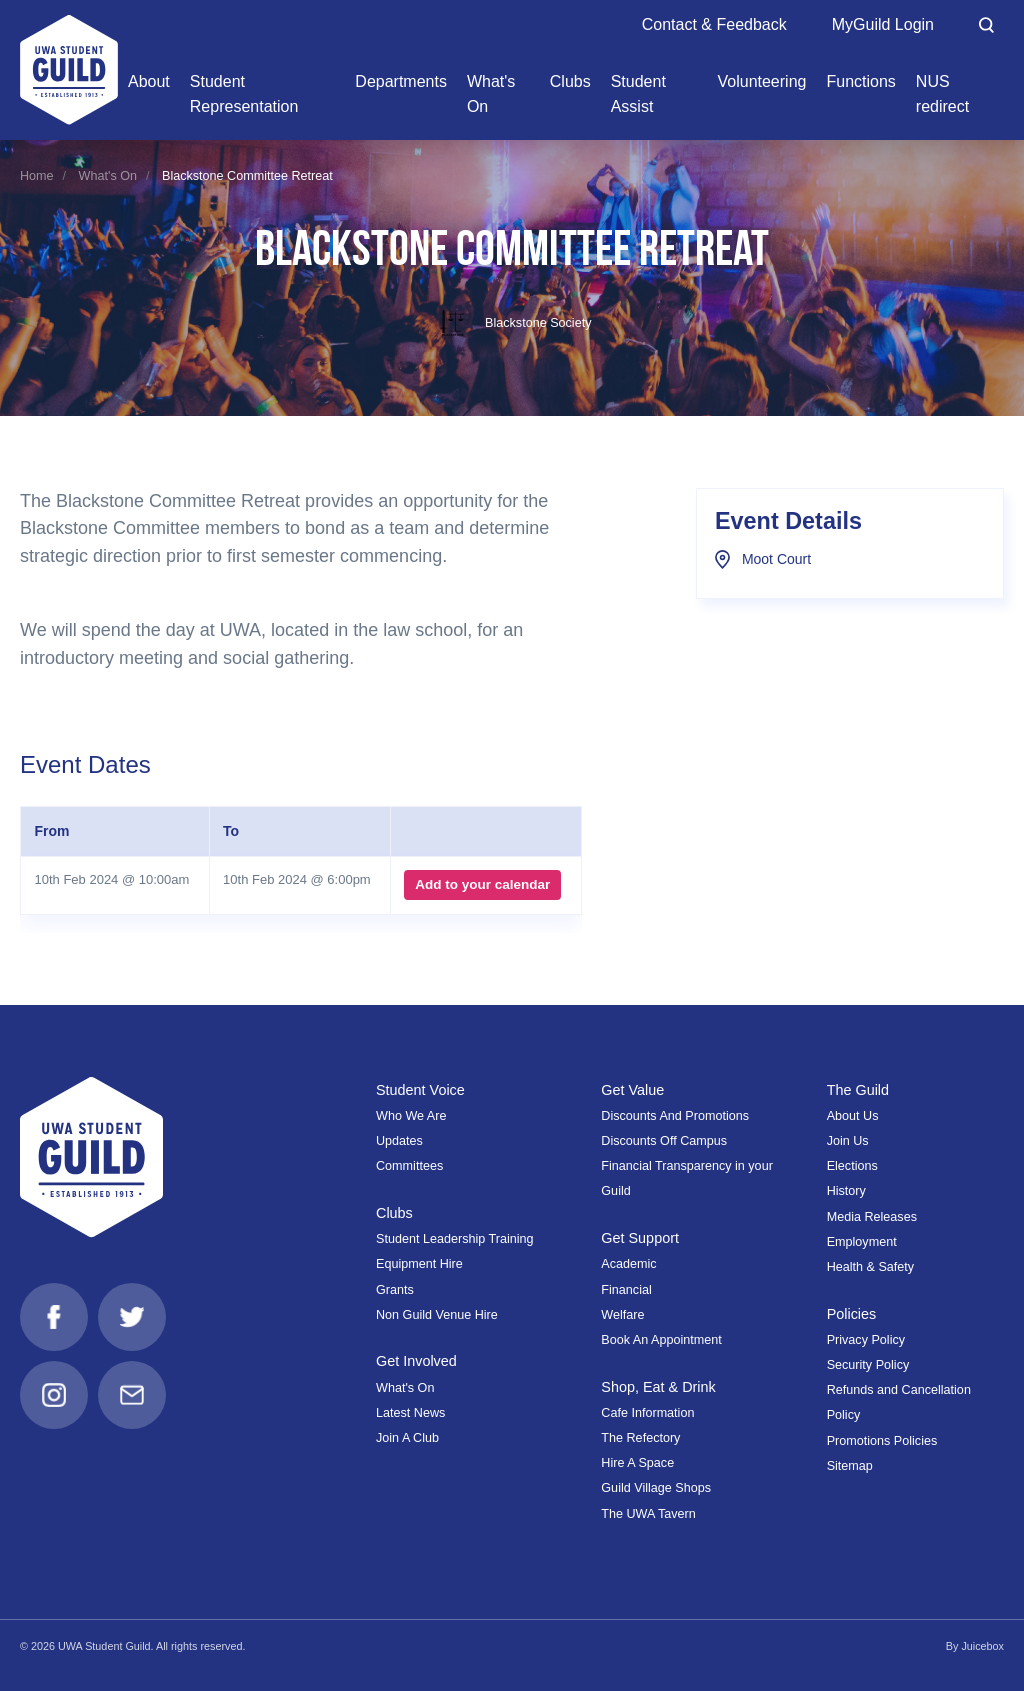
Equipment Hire (419, 1264)
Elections (852, 1166)
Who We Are (411, 1116)
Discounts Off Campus (664, 1141)
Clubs (394, 1213)
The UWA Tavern (648, 1514)
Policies (852, 1314)
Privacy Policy (866, 1340)
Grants (395, 1290)
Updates (399, 1141)
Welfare (622, 1315)
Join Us (848, 1141)
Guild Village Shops (656, 1488)
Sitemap (850, 1466)
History (846, 1191)
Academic (628, 1264)
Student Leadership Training (455, 1239)
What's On (108, 176)
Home (37, 176)
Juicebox (982, 1646)
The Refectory (640, 1438)
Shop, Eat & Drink (658, 1387)
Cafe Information (647, 1413)
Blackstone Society (512, 323)
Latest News (410, 1413)
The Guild (858, 1090)
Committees (409, 1166)
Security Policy (868, 1365)
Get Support (640, 1238)
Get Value (632, 1090)
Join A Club (407, 1438)
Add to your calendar (482, 884)
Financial (626, 1290)
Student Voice (420, 1090)
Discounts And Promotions (675, 1116)
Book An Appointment (661, 1340)
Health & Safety (871, 1267)
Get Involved (416, 1361)
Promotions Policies (882, 1441)
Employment (862, 1242)
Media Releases (872, 1217)
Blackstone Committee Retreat (247, 176)
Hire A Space (637, 1463)
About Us (853, 1116)
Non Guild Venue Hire (437, 1315)
